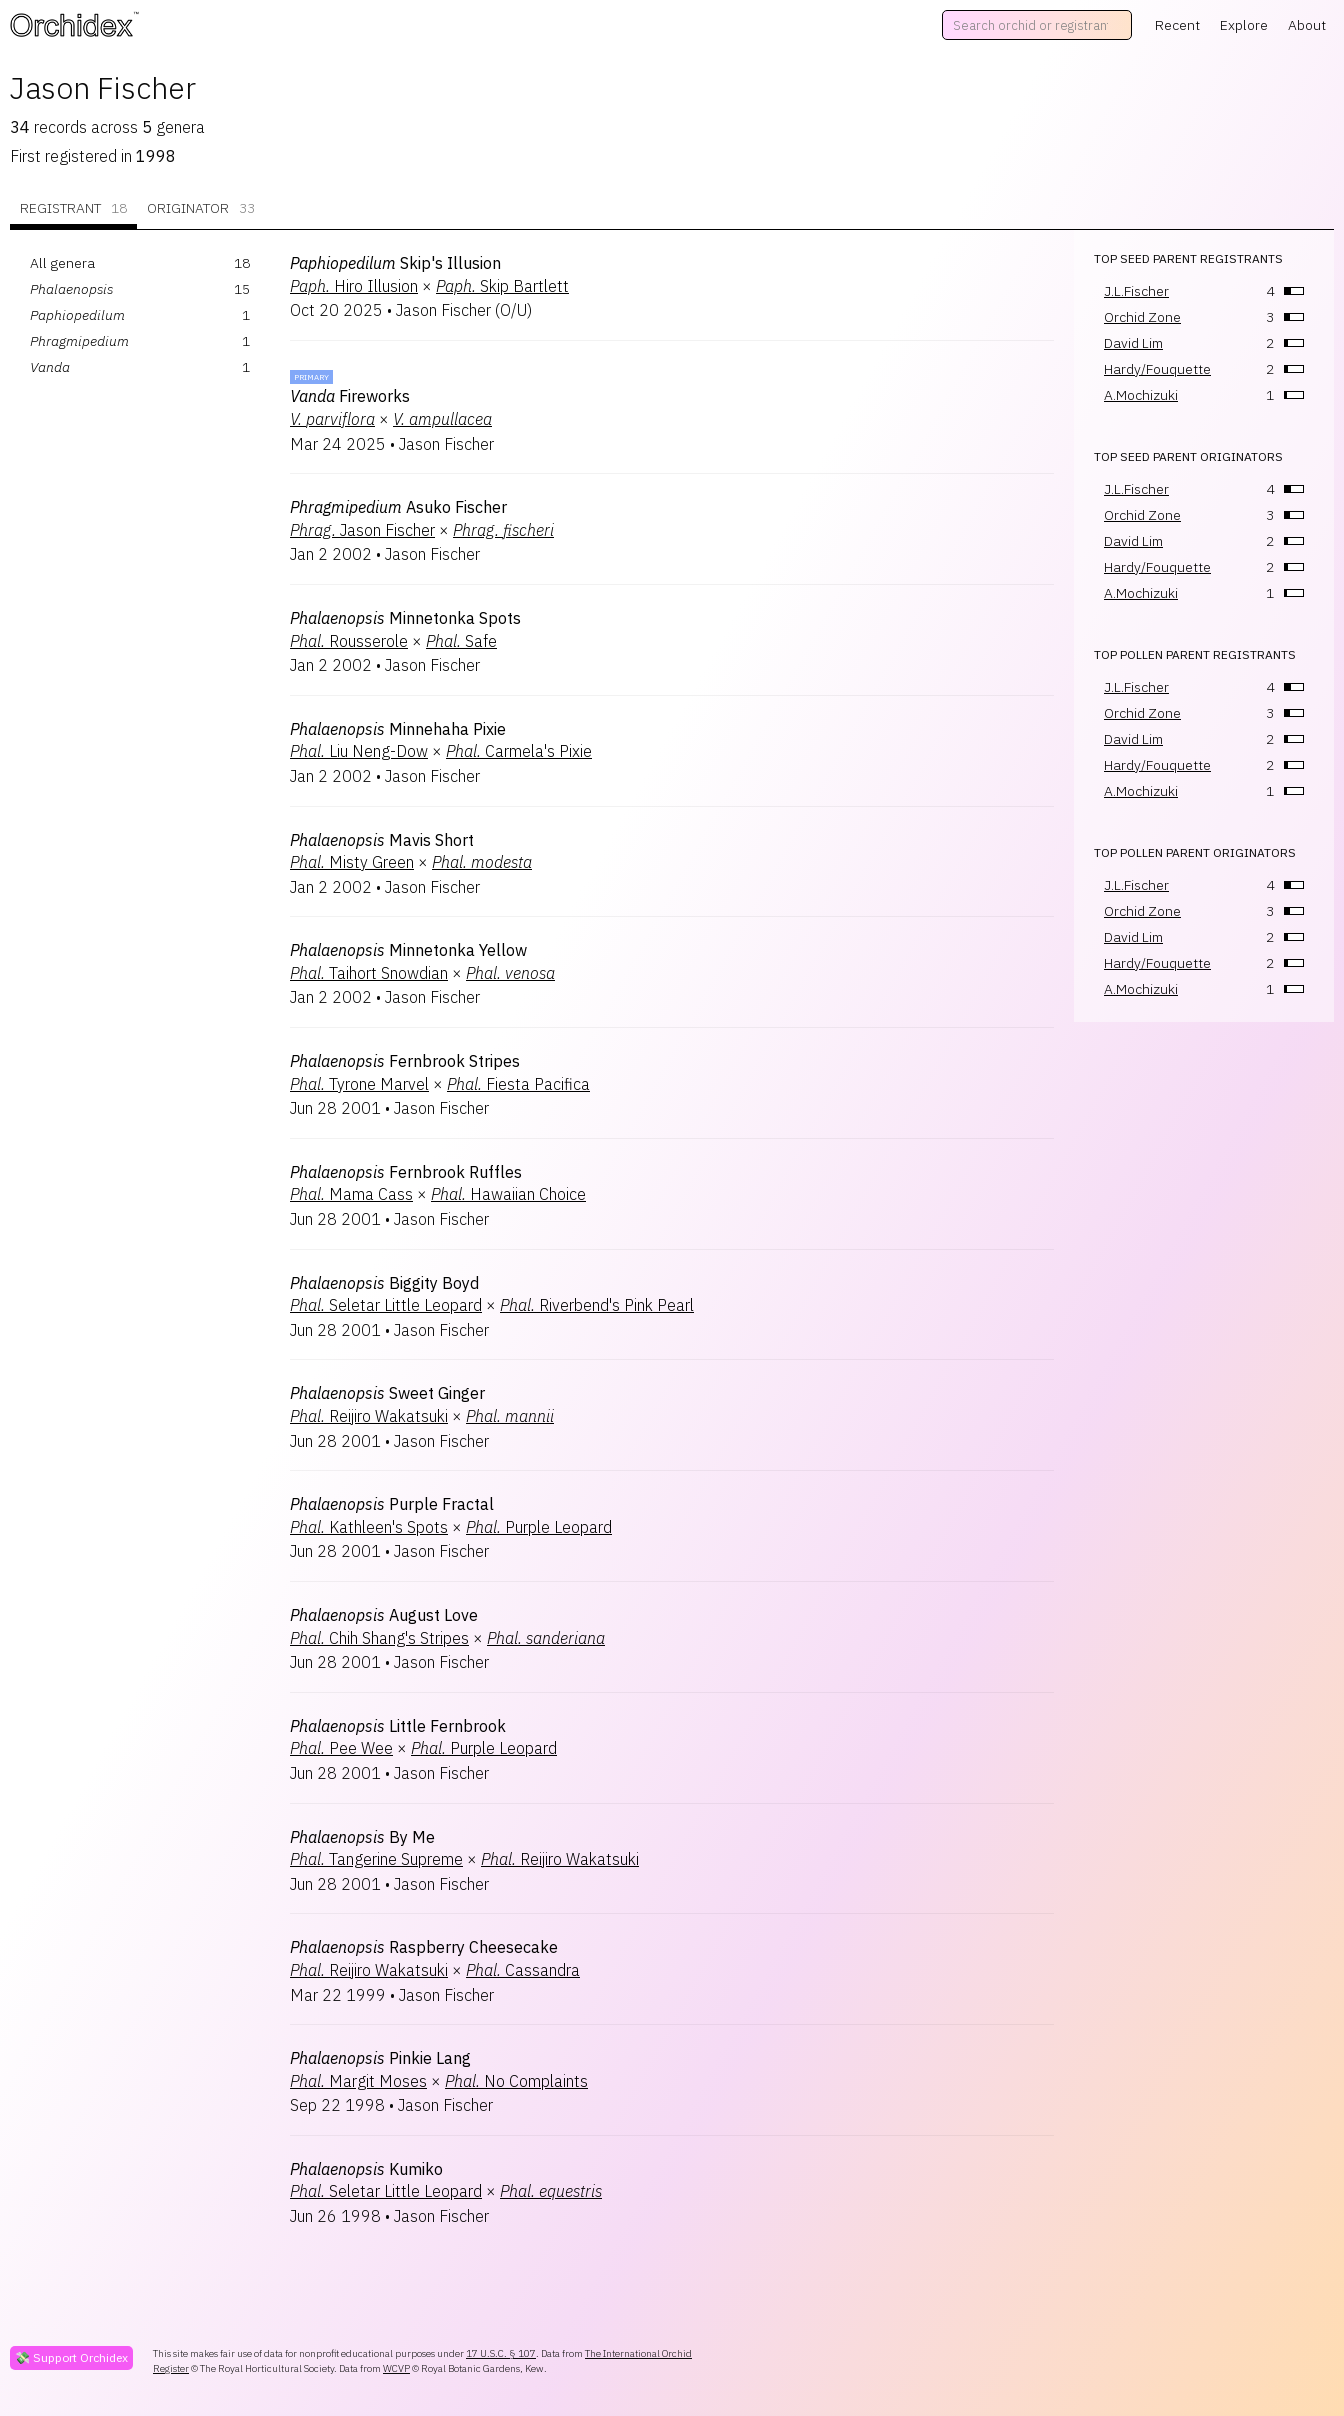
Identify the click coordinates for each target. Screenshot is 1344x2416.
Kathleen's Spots (369, 1527)
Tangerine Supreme (376, 1859)
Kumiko (366, 2169)
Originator (201, 208)
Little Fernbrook (398, 1726)
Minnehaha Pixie (398, 729)
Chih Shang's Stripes (379, 1638)
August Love (384, 1615)
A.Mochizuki (1141, 395)
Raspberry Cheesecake (424, 1947)
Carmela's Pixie (519, 751)
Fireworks (350, 396)
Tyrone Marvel (359, 1084)
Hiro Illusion (354, 286)
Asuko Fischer (398, 507)
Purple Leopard (539, 1527)
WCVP (396, 2368)
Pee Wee (341, 1748)
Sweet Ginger (387, 1393)
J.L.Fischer (1136, 291)
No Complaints (516, 2081)
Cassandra (523, 1970)
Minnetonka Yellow (408, 950)
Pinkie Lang (380, 2058)
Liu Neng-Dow (359, 751)
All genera (62, 263)
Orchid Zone (1142, 317)
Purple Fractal (392, 1504)
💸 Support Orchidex (71, 2357)
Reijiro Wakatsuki (369, 1416)
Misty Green (352, 862)
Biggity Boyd (384, 1283)
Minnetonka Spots (405, 618)
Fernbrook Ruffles (406, 1172)
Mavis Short (382, 840)
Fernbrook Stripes (405, 1061)
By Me (362, 1837)
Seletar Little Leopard (386, 1305)
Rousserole (349, 641)
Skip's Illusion (395, 263)
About (1307, 25)
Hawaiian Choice (508, 1194)
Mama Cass (351, 1194)
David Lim (1133, 343)
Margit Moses (358, 2081)
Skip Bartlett (502, 286)
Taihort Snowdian (369, 973)
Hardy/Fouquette (1157, 369)
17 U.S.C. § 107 (501, 2353)
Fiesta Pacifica (518, 1084)
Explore (1244, 25)
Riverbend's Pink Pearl (597, 1305)
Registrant (73, 208)
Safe (461, 641)
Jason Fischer (362, 530)
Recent (1177, 25)
